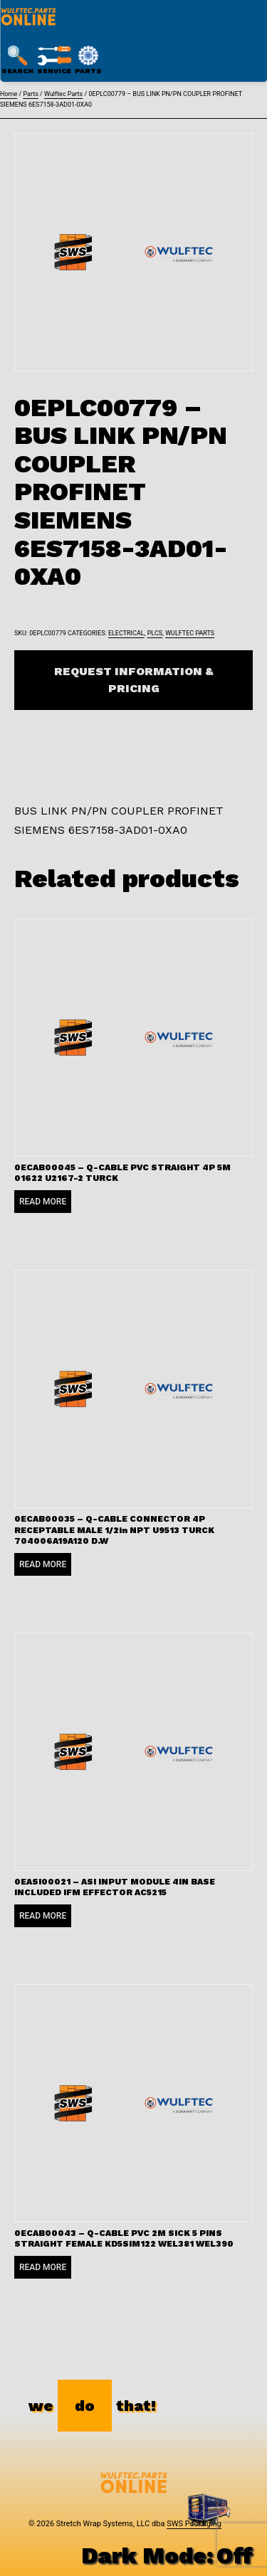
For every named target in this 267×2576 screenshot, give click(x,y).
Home (8, 93)
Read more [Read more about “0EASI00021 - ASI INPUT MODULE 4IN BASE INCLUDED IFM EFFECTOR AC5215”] (42, 1916)
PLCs (154, 633)
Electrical (126, 633)
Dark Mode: (167, 2555)
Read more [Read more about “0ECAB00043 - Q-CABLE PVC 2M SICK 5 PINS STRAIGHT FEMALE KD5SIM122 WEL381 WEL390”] (42, 2267)
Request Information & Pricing (134, 679)
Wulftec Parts (63, 93)
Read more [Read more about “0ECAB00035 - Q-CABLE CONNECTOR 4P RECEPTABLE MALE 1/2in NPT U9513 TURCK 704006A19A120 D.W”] (42, 1564)
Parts (30, 93)
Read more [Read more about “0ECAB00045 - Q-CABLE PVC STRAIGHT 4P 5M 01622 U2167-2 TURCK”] (42, 1202)
